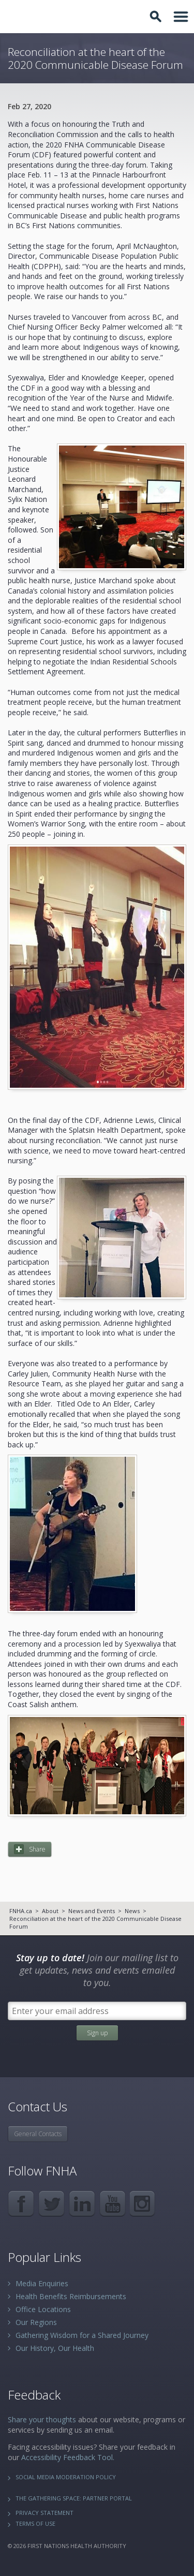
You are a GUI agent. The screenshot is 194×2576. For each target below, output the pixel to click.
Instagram (143, 2203)
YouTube (112, 2203)
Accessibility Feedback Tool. (67, 2457)
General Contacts (38, 2133)
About (50, 1911)
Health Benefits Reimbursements (71, 2296)
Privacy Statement (44, 2512)
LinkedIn (82, 2203)
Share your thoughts (42, 2419)
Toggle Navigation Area (181, 16)
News (132, 1911)
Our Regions (36, 2322)
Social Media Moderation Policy (66, 2477)
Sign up (97, 2033)
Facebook (21, 2203)
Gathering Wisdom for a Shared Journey (82, 2335)
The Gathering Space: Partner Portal (74, 2498)
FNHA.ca (20, 1911)
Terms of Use (35, 2523)
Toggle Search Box (157, 16)
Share (37, 1849)
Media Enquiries (42, 2283)
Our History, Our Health (55, 2348)
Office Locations (43, 2309)
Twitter (51, 2203)
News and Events (91, 1911)
